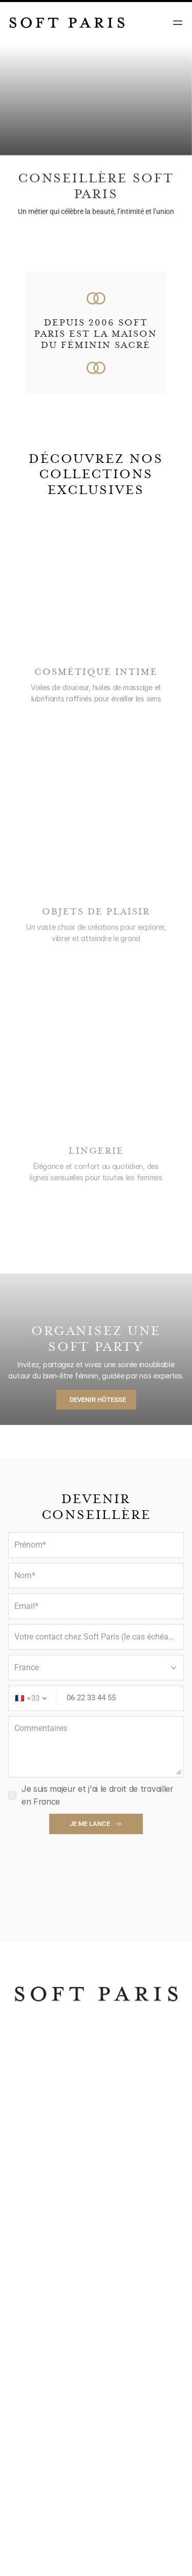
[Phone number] (122, 1698)
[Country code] (31, 1698)
